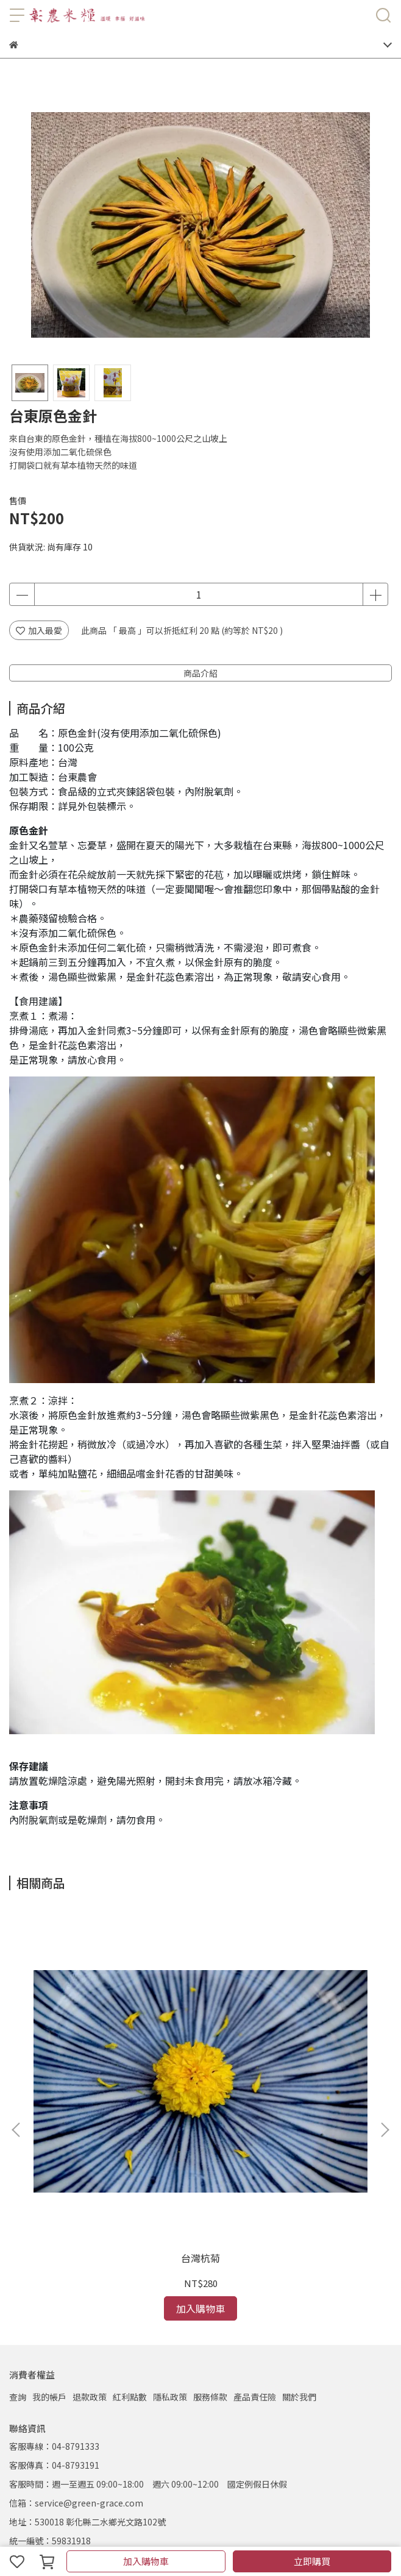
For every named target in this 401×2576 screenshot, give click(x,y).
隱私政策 (170, 2224)
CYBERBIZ (255, 2530)
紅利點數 (130, 2224)
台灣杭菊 (113, 2085)
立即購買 (312, 2561)
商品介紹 (200, 673)
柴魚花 (287, 2085)
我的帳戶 (49, 2224)
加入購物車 (146, 2561)
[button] (384, 2043)
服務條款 (210, 2224)
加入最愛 (39, 630)
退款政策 (90, 2224)
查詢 (17, 2224)
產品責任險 (254, 2224)
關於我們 (299, 2224)
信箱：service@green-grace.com (76, 2330)
